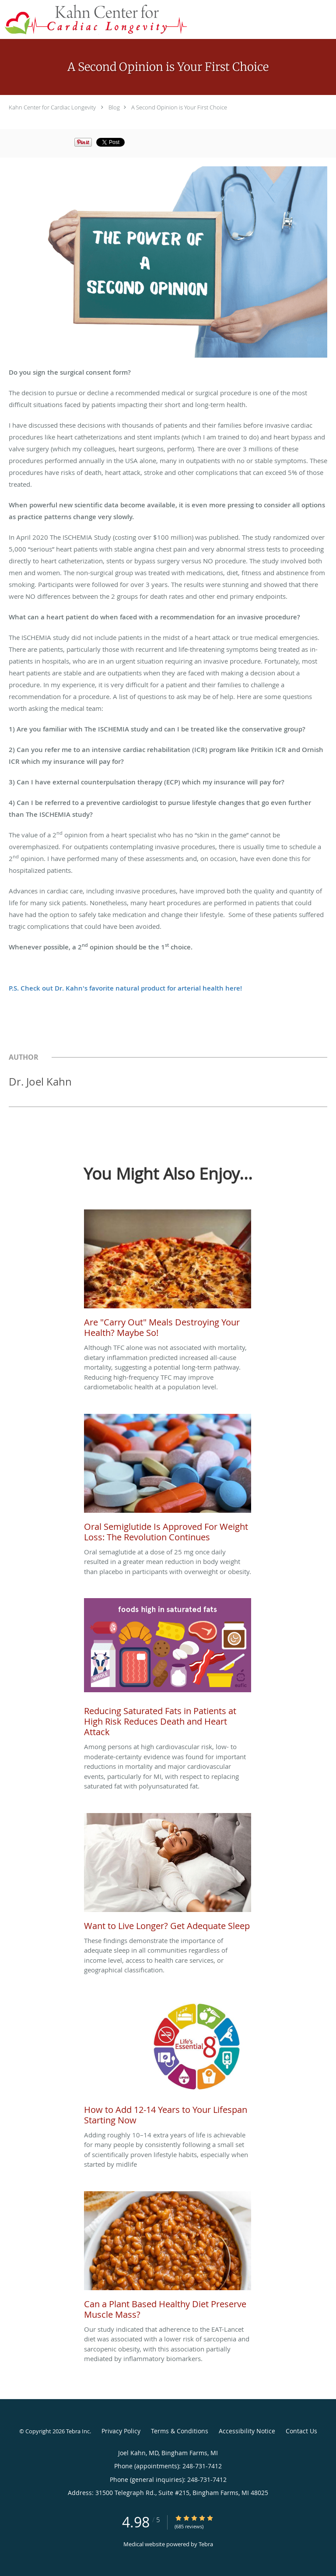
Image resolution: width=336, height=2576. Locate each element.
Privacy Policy (121, 2431)
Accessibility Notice (247, 2431)
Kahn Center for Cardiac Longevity (52, 107)
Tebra (206, 2544)
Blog (114, 107)
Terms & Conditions (179, 2431)
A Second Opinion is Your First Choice (179, 107)
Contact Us (301, 2431)
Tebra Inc (78, 2431)
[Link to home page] (131, 19)
